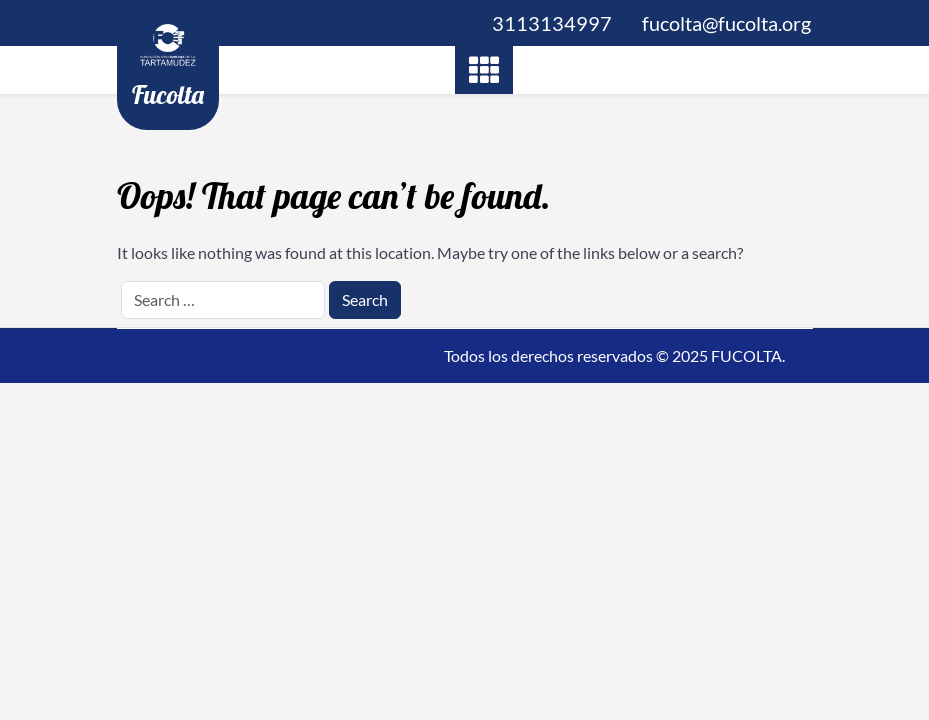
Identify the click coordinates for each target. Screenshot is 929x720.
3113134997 (552, 23)
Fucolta (168, 94)
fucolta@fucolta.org (726, 23)
